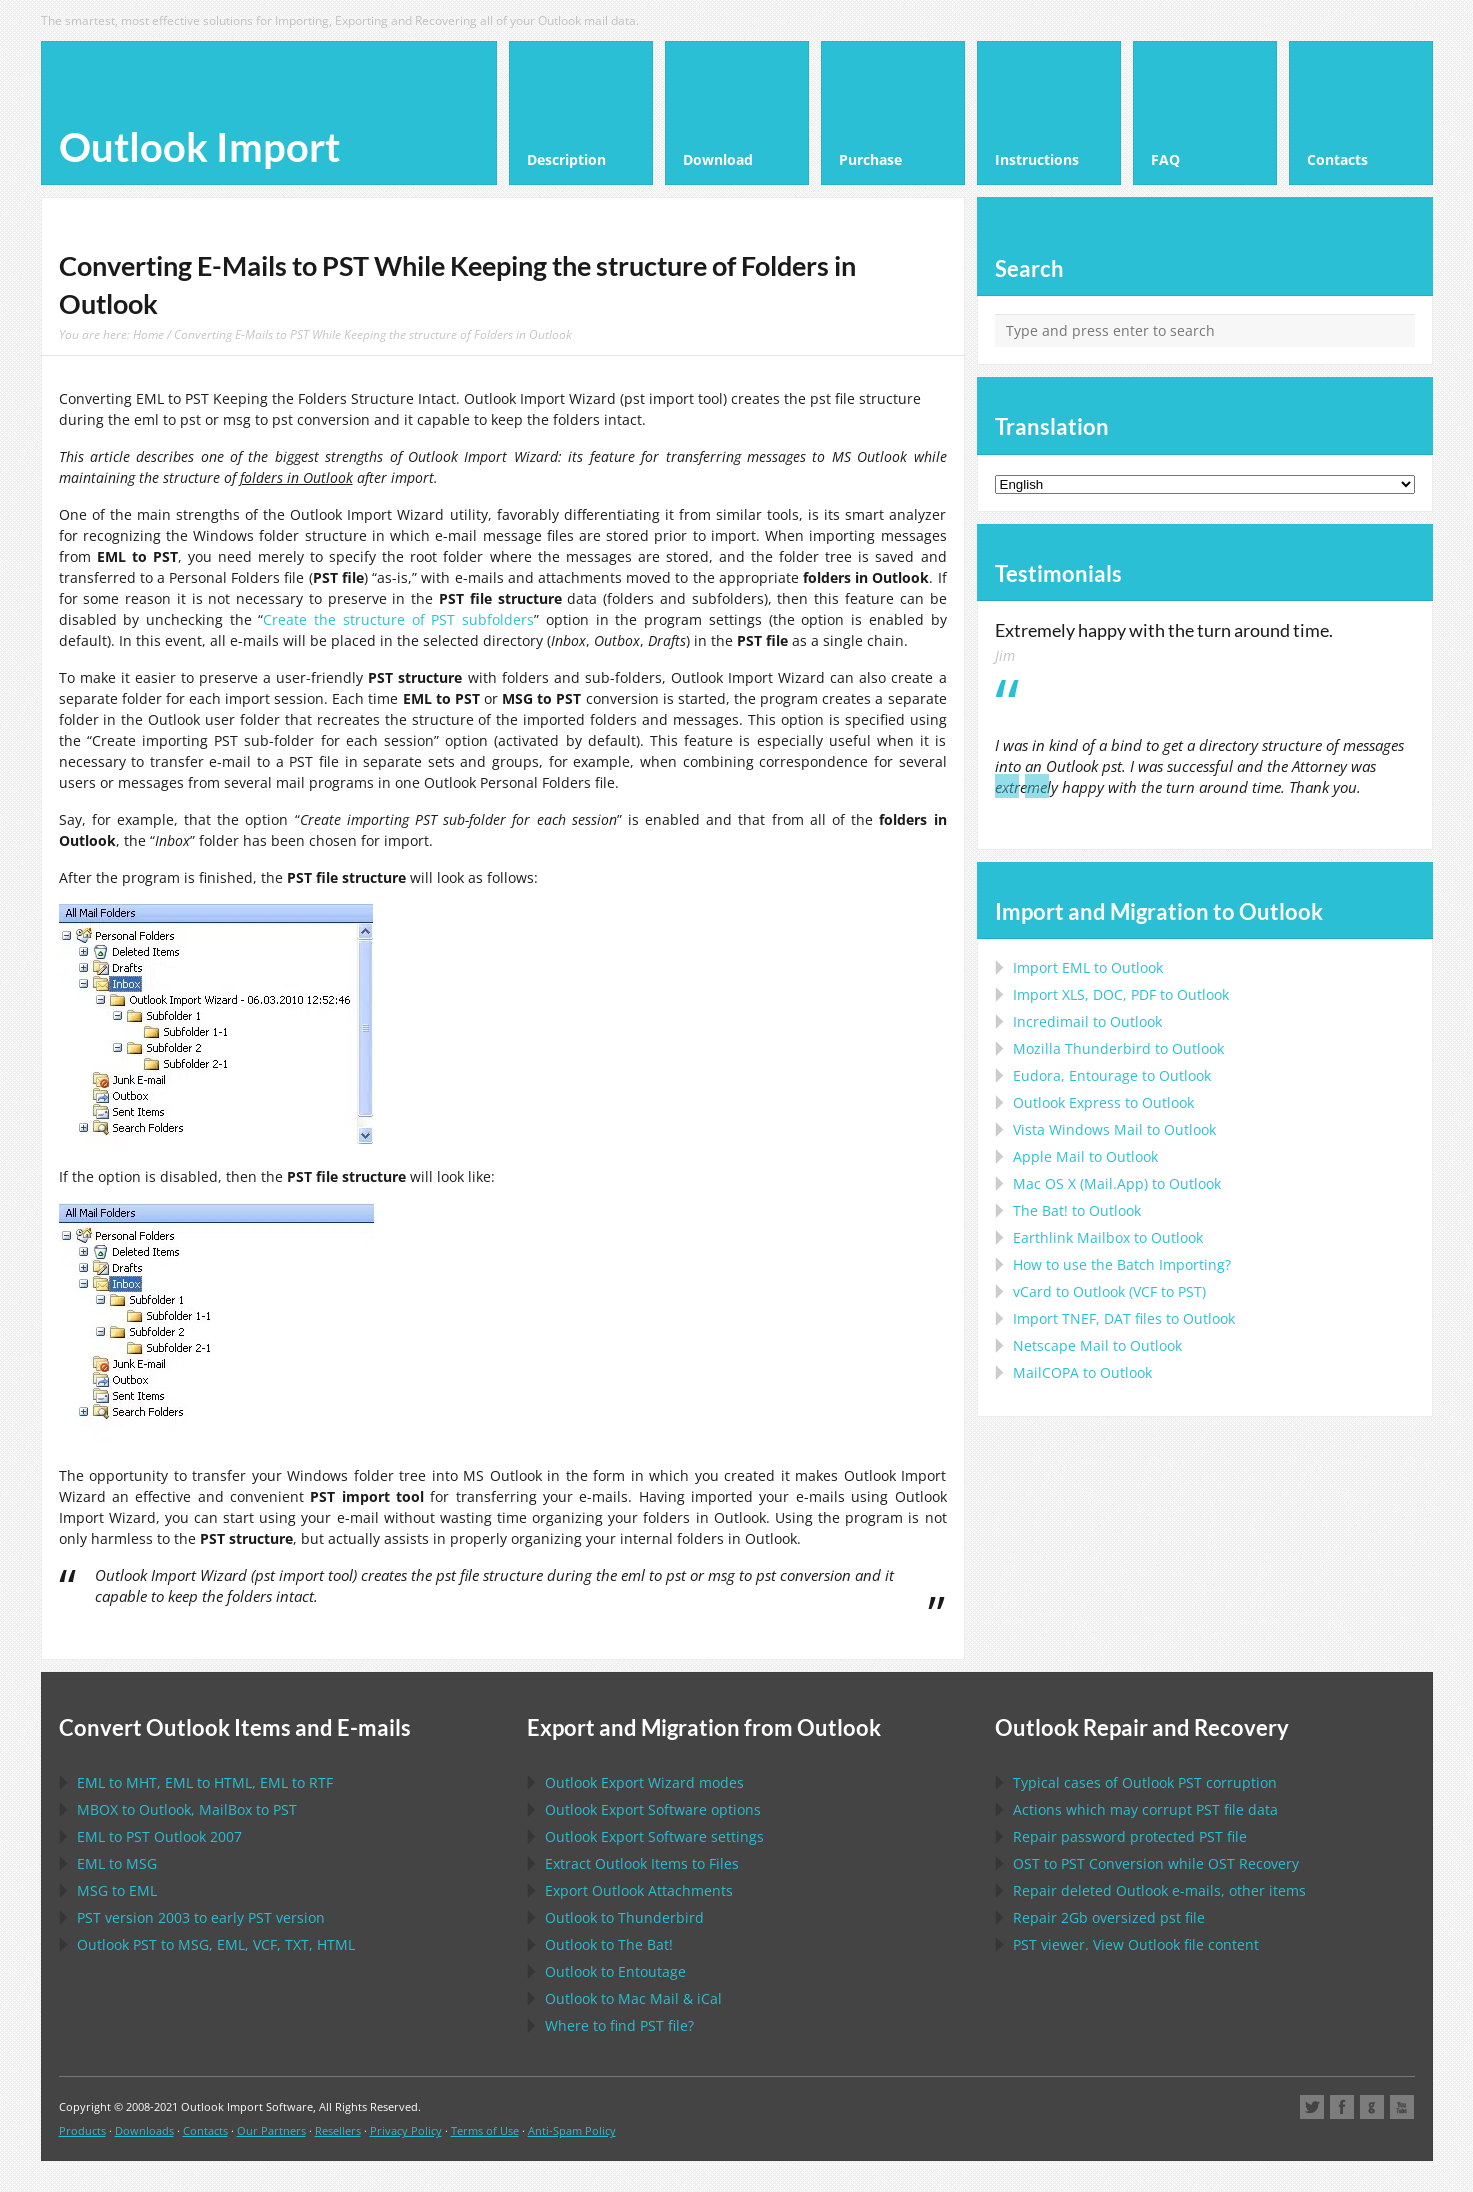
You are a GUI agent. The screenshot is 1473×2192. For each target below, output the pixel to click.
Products (82, 2130)
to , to (187, 1809)
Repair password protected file (1130, 1836)
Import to (1088, 967)
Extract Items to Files (642, 1863)
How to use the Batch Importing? (1122, 1264)
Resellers (338, 2130)
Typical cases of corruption (1145, 1782)
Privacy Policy (406, 2130)
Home (148, 334)
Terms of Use (485, 2130)
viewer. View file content (1136, 1944)
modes (644, 1782)
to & (633, 1998)
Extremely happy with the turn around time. (1164, 630)
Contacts (205, 2130)
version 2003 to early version (201, 1917)
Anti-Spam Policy (572, 2130)
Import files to (1124, 1318)
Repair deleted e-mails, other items (1159, 1890)
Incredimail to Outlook (1087, 1021)
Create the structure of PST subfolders (398, 619)
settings (654, 1836)
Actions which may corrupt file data (1145, 1809)
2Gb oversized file (1109, 1917)
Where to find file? (619, 2025)
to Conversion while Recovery (1156, 1863)
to (1118, 1048)
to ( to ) (1109, 1291)
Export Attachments (639, 1890)
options (653, 1809)
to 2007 (159, 1836)
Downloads (144, 2130)
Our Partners (271, 2130)
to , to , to (205, 1782)
